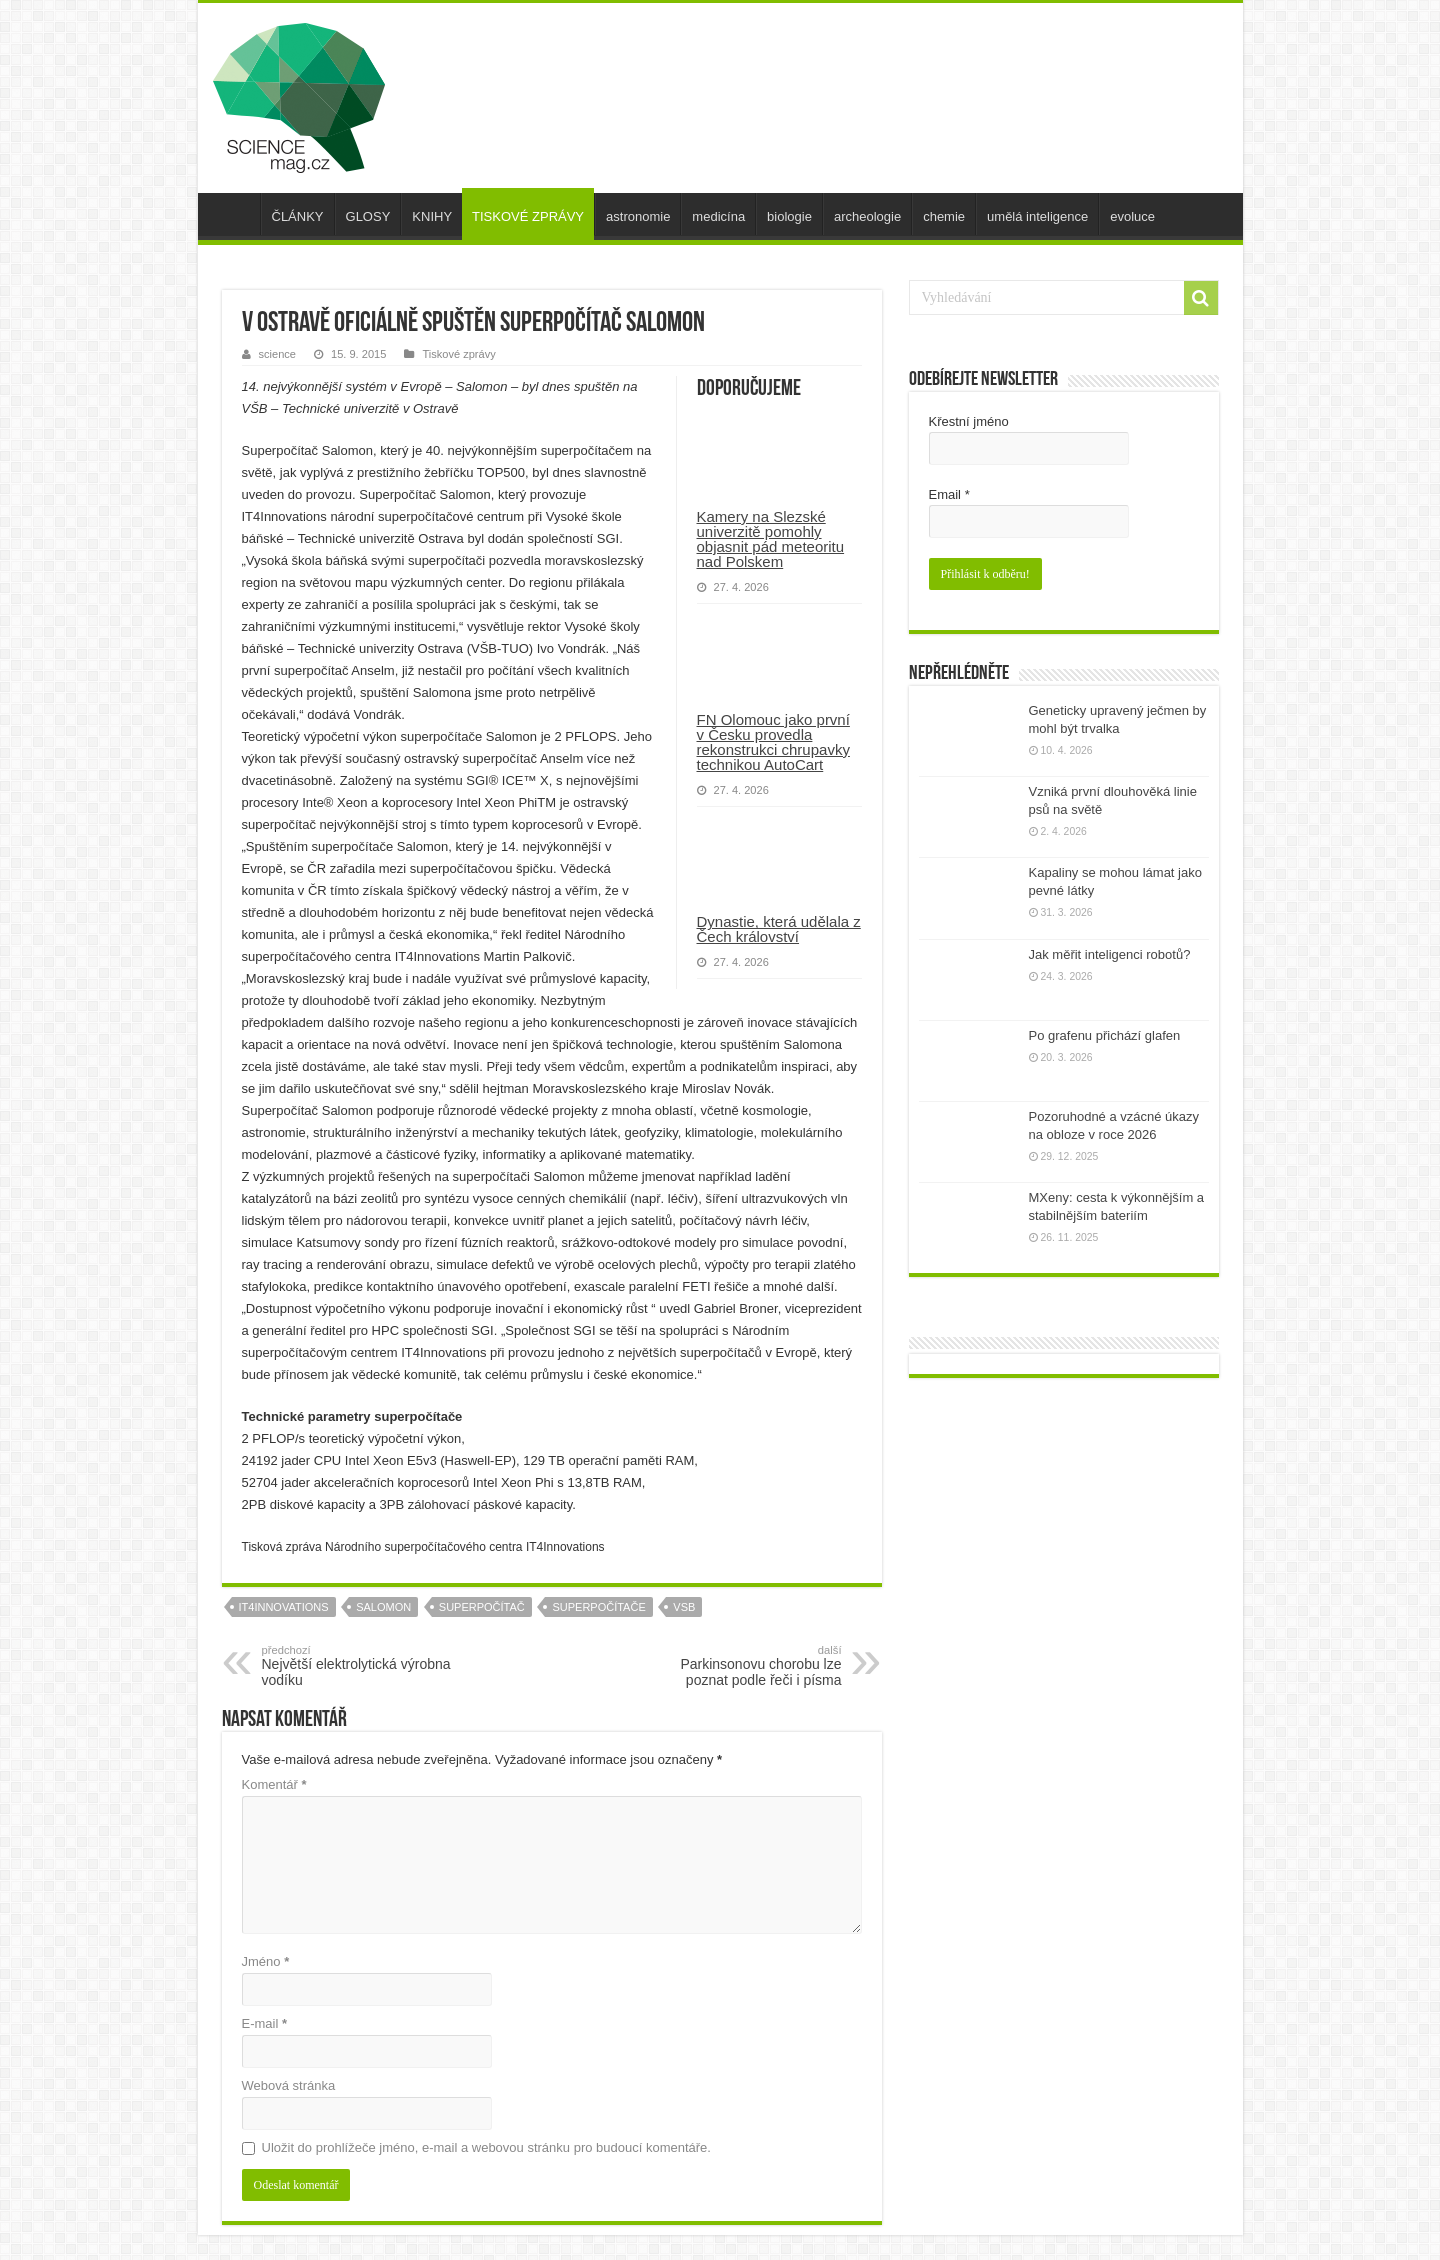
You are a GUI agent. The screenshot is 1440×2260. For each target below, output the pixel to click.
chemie (944, 216)
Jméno (266, 1961)
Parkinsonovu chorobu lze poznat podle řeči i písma (739, 1666)
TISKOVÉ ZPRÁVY (528, 216)
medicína (718, 216)
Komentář (274, 1784)
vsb (684, 1607)
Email (949, 494)
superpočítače (598, 1607)
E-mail (265, 2023)
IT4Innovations (284, 1607)
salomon (383, 1607)
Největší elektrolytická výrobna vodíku (364, 1666)
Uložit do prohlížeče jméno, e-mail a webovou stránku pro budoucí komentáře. (486, 2147)
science (277, 354)
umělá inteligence (1037, 216)
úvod (234, 214)
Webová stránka (289, 2085)
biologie (789, 216)
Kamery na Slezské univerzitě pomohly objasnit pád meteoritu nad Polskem (771, 539)
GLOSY (368, 216)
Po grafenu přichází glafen (1105, 1035)
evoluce (1132, 216)
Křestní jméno (969, 421)
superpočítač (482, 1607)
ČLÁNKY (298, 216)
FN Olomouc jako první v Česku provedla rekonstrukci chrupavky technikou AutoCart (773, 742)
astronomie (638, 216)
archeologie (867, 216)
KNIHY (432, 216)
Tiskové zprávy (458, 354)
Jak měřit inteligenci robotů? (1110, 954)
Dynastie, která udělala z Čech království (779, 929)
